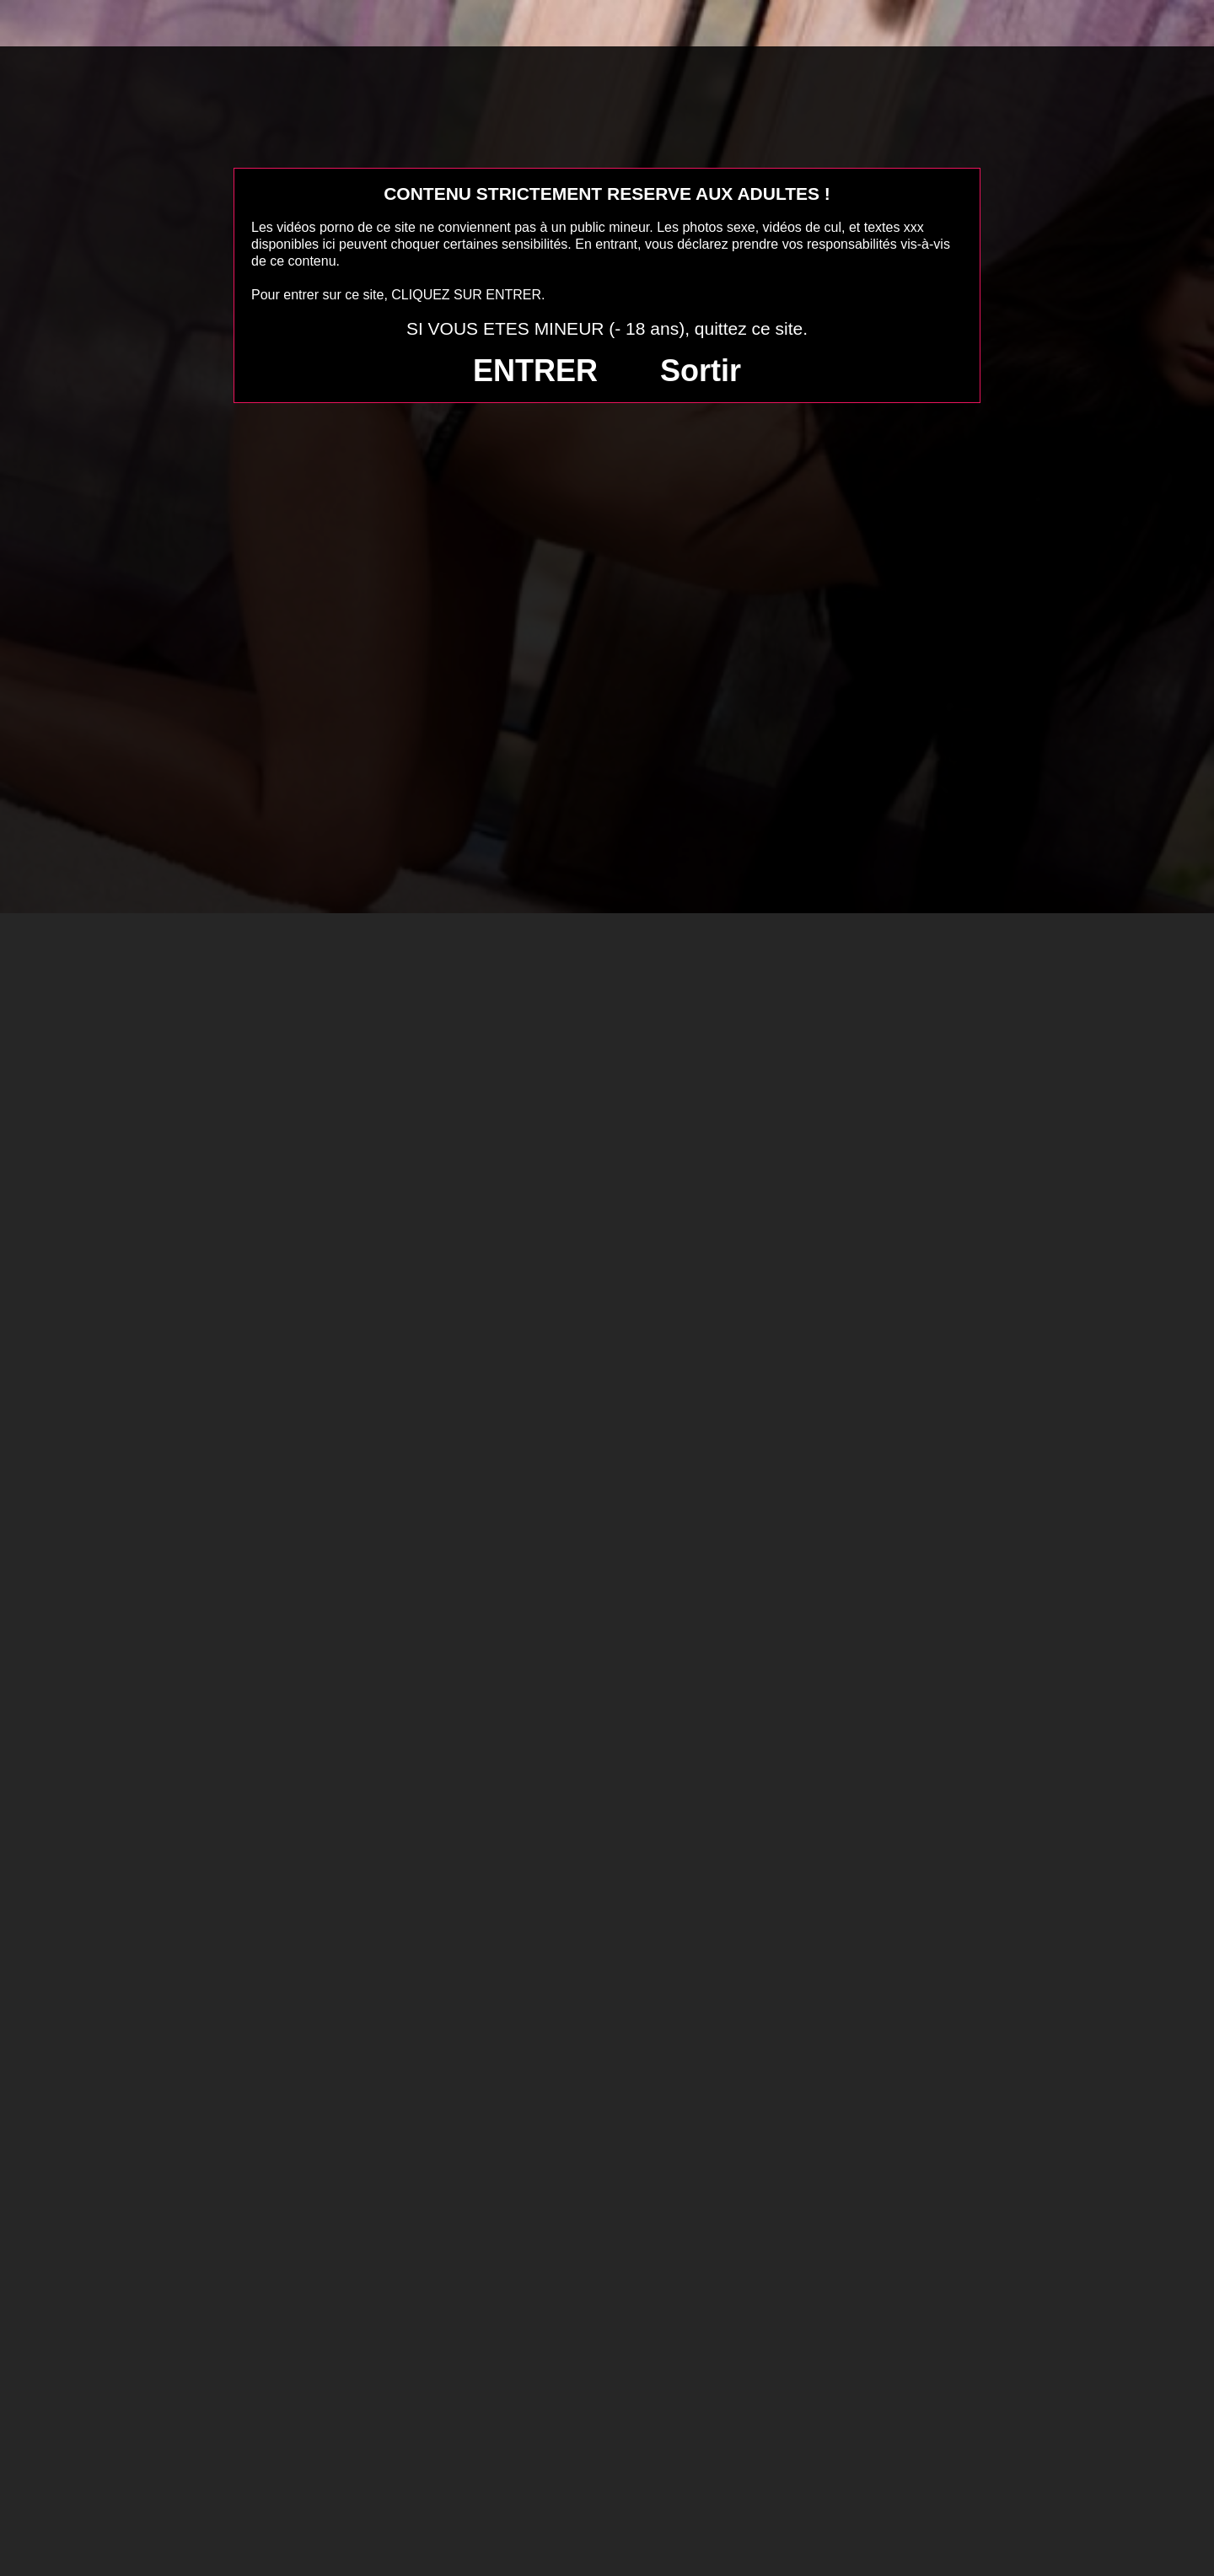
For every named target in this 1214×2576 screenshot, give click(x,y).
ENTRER (535, 370)
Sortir (700, 370)
